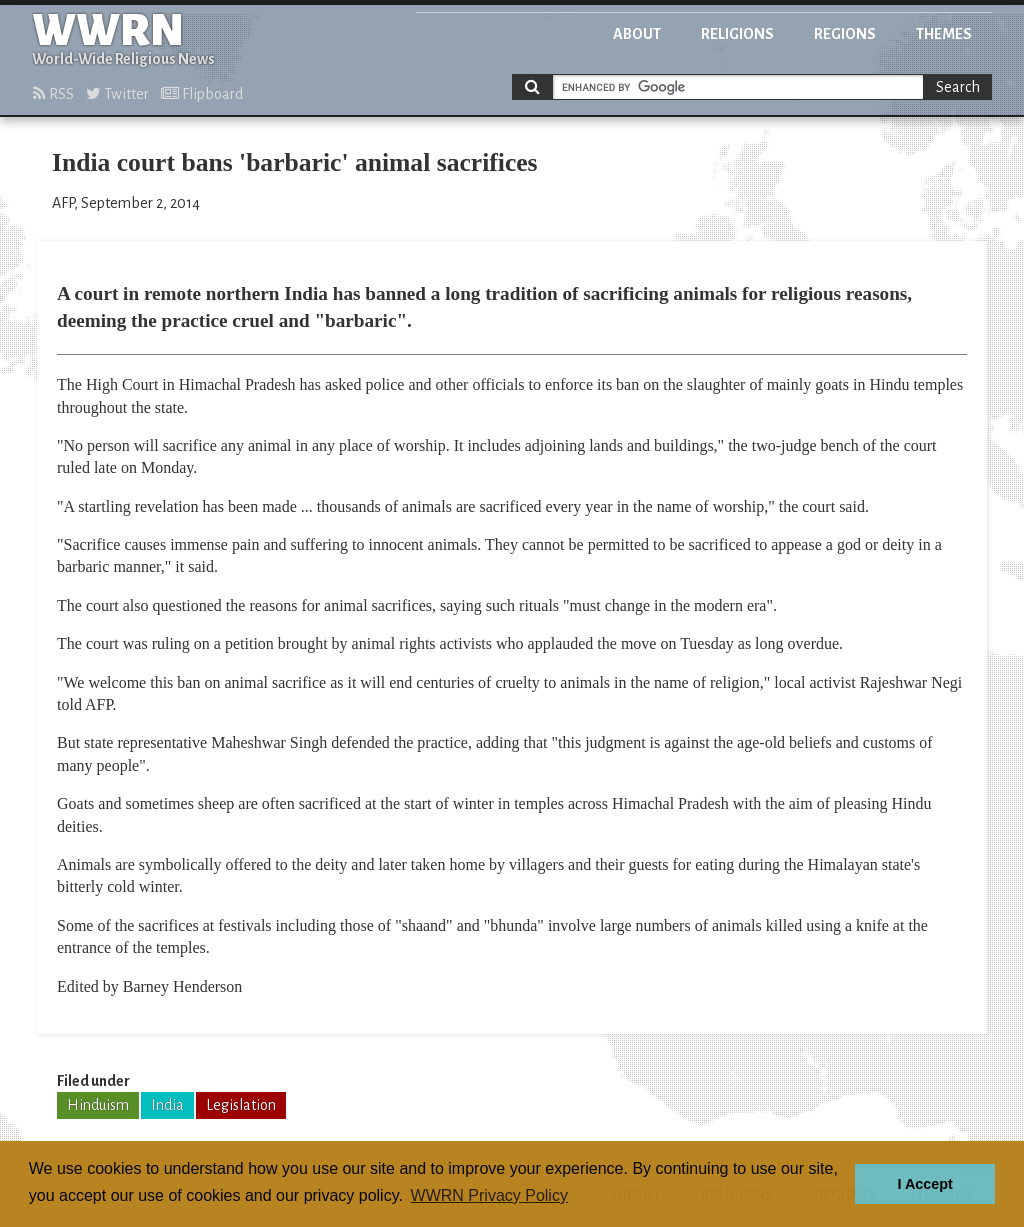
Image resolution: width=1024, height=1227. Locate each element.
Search (958, 87)
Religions (737, 34)
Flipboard (202, 94)
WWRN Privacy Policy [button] (489, 1195)
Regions (845, 34)
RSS (53, 94)
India (167, 1105)
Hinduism (98, 1105)
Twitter (117, 94)
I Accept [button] (924, 1184)
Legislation (241, 1105)
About (637, 34)
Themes (944, 34)
